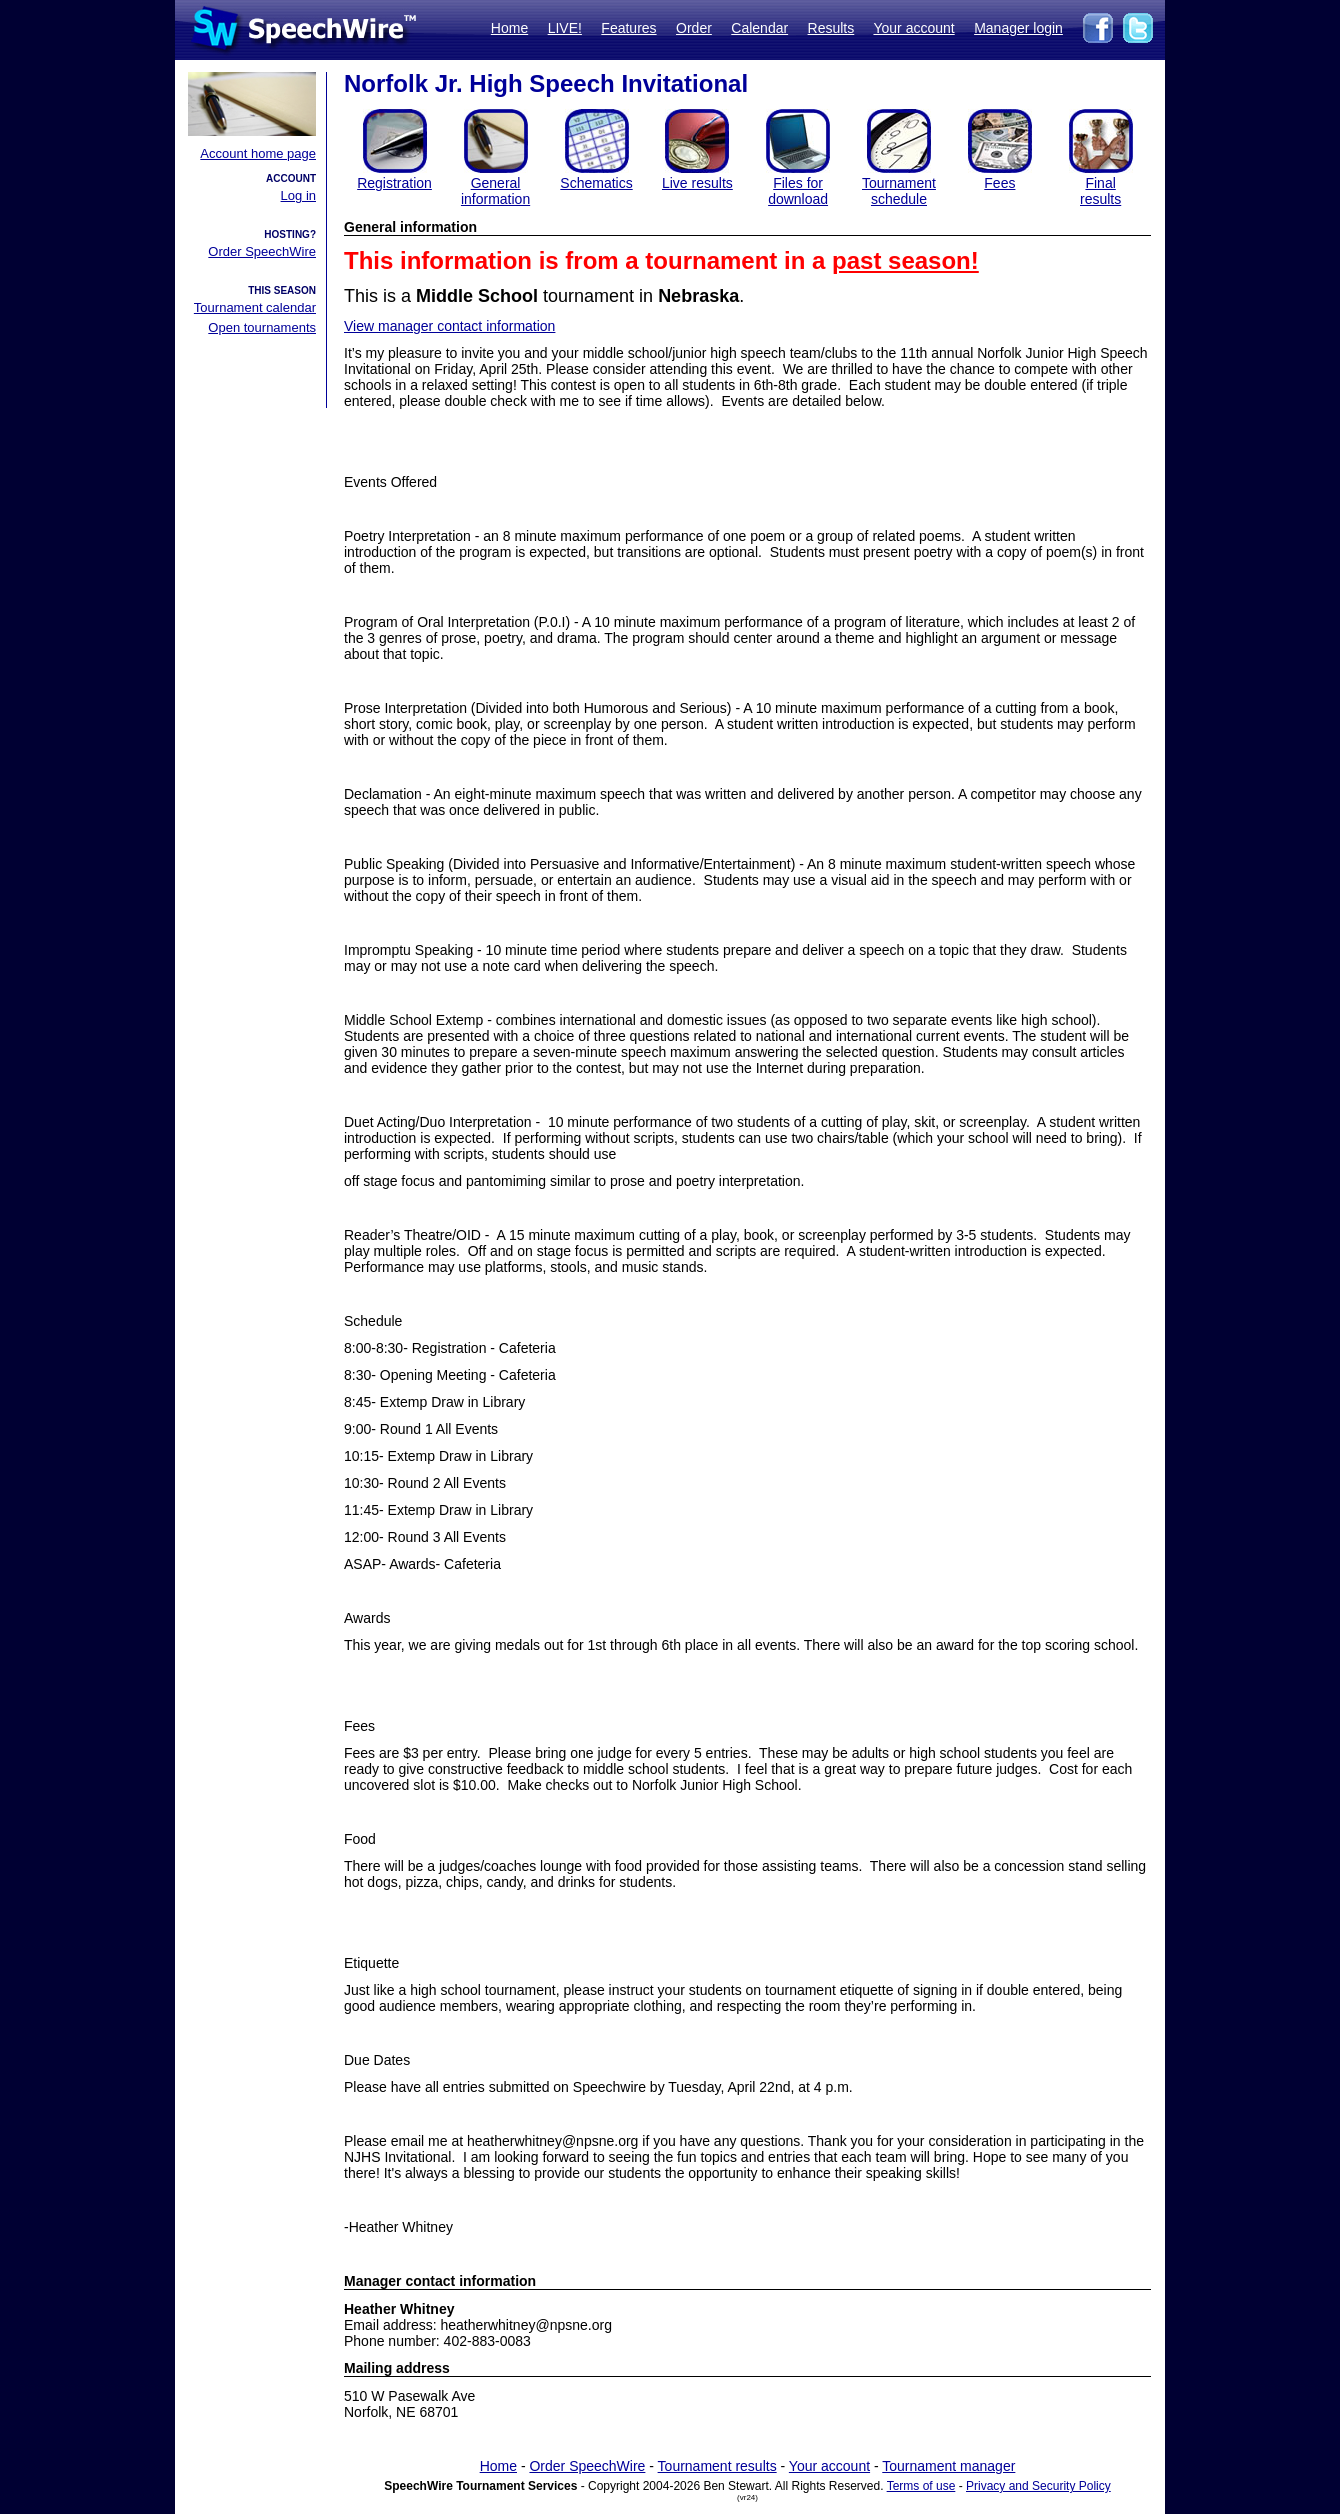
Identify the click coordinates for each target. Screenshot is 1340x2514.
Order (694, 28)
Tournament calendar (255, 307)
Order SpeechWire (262, 251)
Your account (913, 28)
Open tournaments (262, 327)
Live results (697, 183)
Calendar (759, 28)
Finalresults (1100, 191)
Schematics (596, 183)
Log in (298, 195)
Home (509, 28)
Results (831, 28)
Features (628, 28)
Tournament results (717, 2466)
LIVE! (565, 28)
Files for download (798, 191)
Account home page (258, 153)
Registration (394, 183)
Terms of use (921, 2486)
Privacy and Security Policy (1038, 2486)
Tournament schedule (899, 191)
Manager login (1018, 28)
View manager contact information (449, 326)
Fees (999, 183)
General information (495, 191)
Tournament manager (948, 2466)
